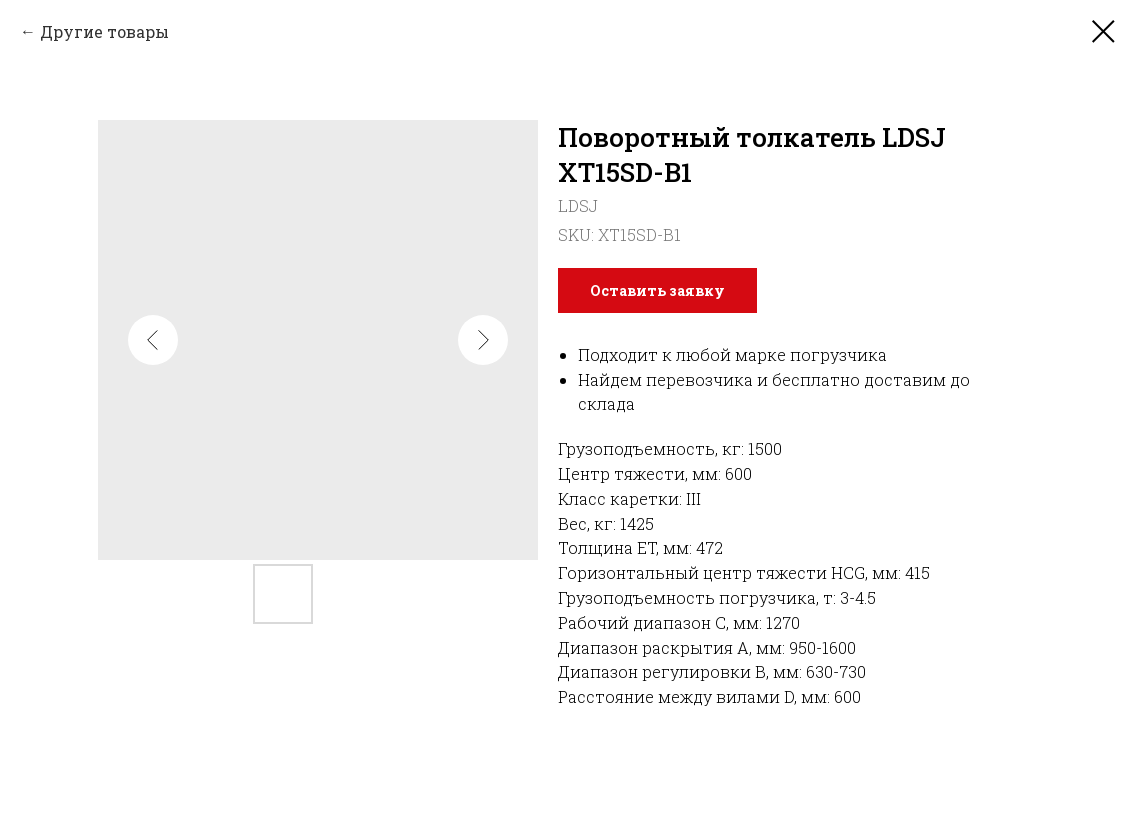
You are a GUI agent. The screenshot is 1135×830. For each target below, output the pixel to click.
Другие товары (104, 31)
